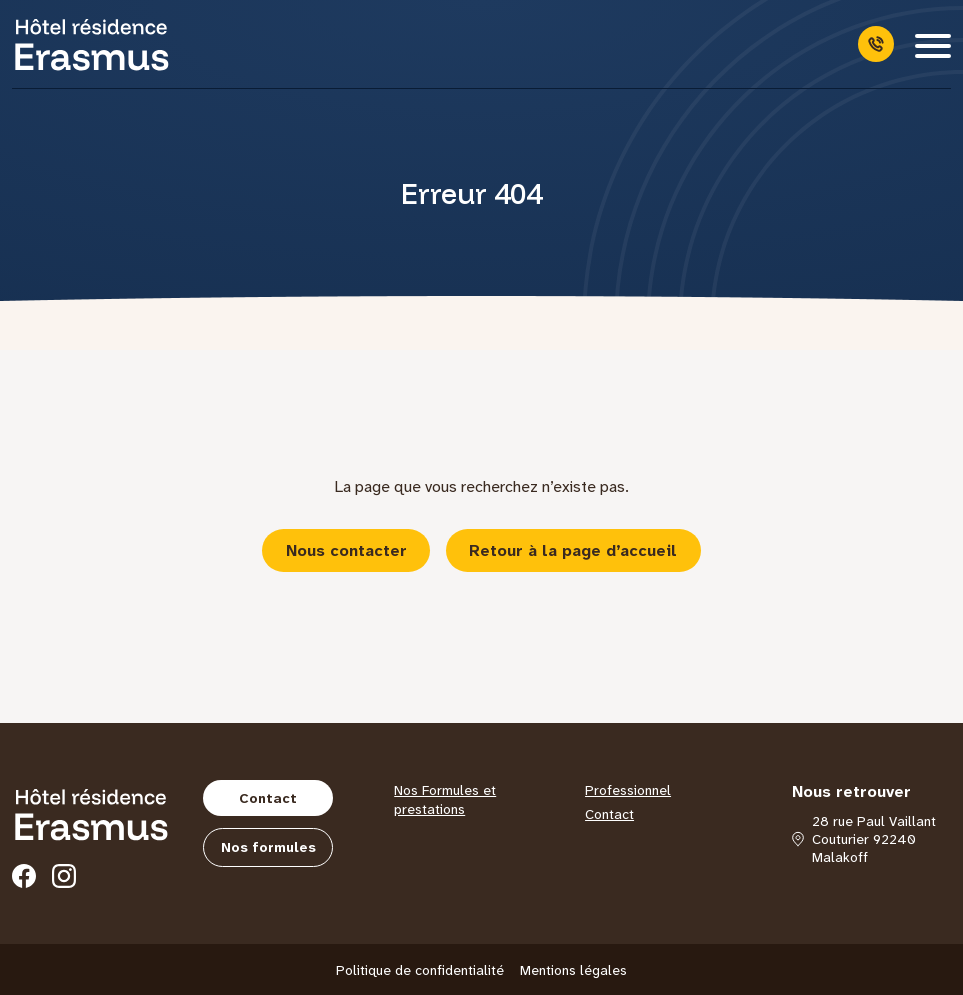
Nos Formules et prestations (445, 799)
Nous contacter (346, 550)
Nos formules (268, 847)
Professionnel (628, 790)
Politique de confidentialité (420, 970)
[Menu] (933, 44)
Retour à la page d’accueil (573, 550)
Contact (268, 798)
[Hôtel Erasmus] (92, 44)
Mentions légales (573, 970)
